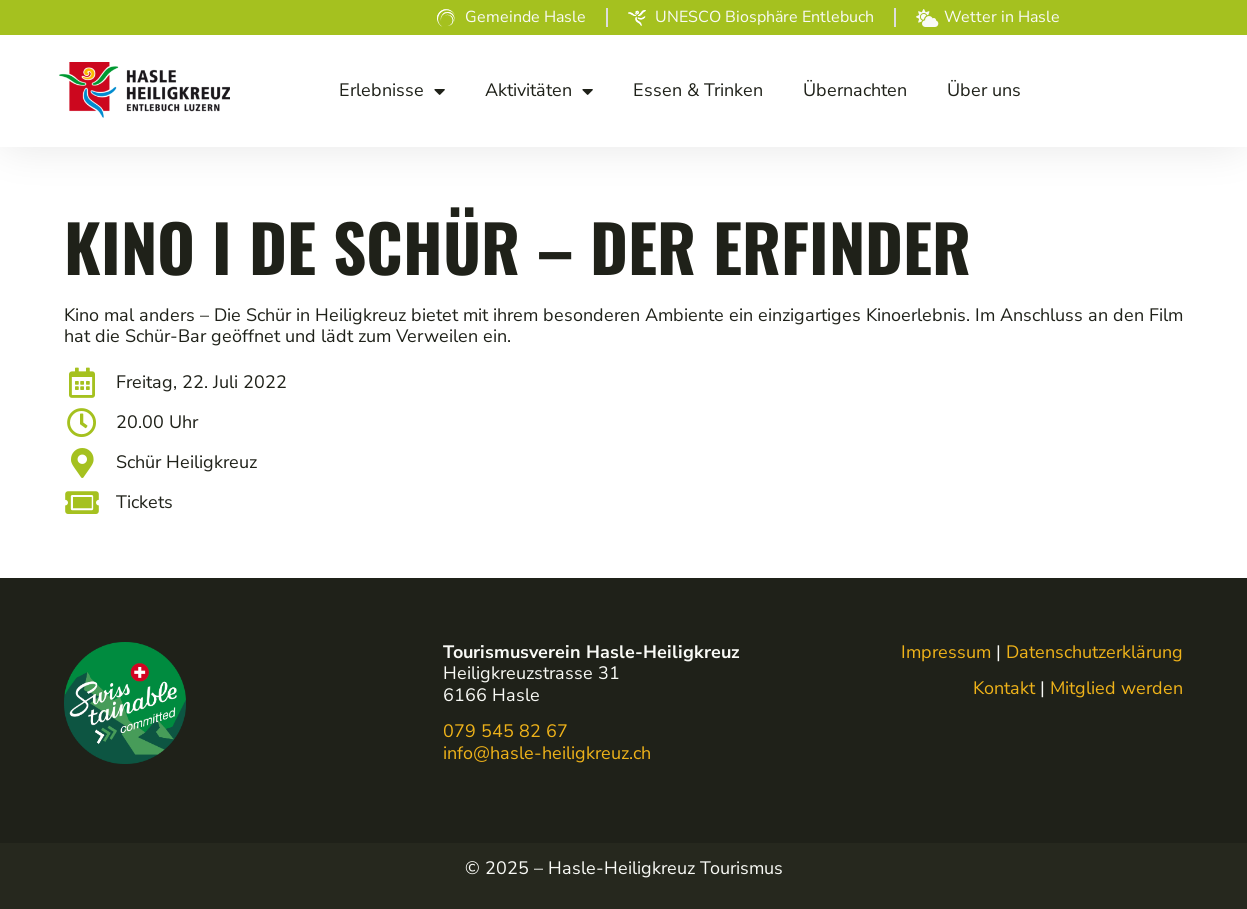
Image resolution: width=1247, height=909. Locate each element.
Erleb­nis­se (392, 91)
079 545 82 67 (505, 731)
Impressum (946, 652)
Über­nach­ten (855, 90)
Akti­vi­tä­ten (539, 91)
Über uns (984, 90)
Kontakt (1004, 688)
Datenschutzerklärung (1094, 652)
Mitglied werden (1116, 688)
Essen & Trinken (698, 90)
